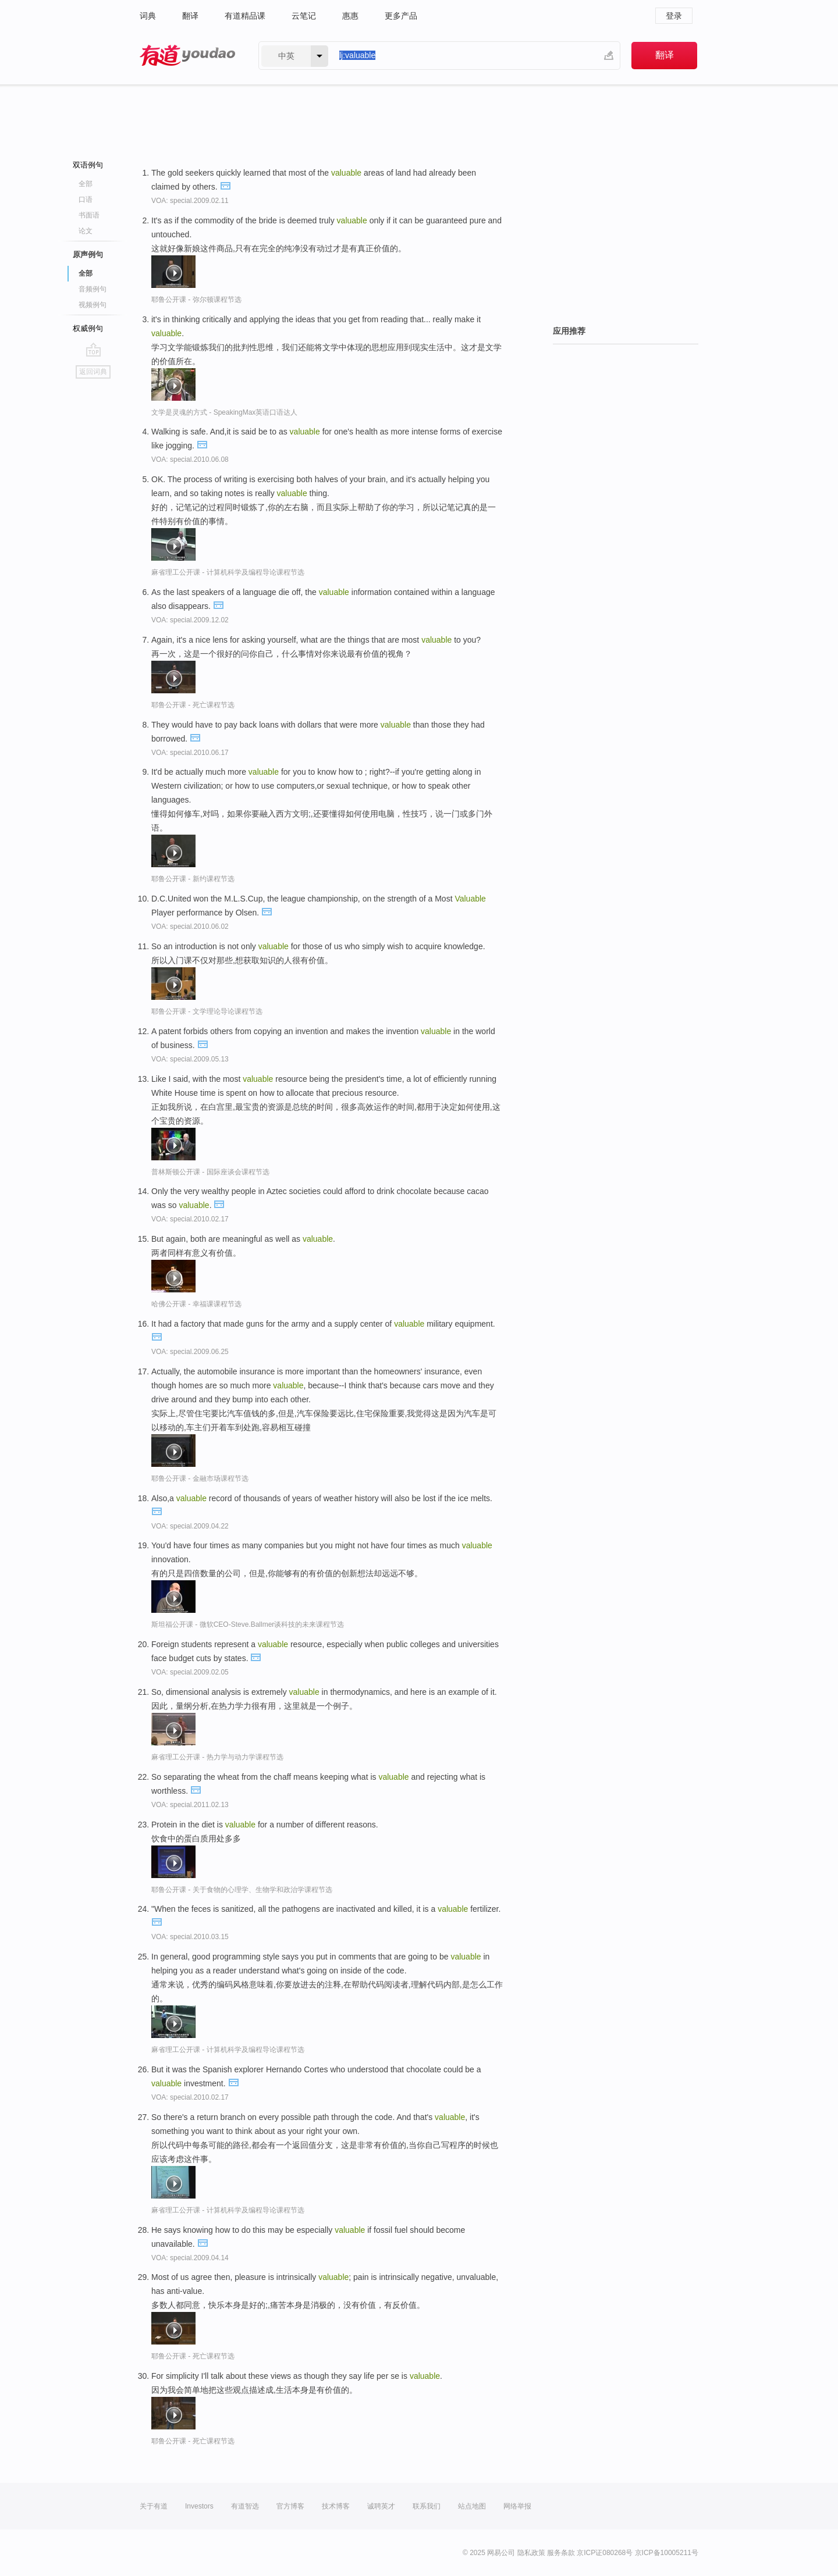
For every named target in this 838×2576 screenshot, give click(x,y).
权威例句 (88, 328)
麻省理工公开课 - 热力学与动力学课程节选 (217, 1757)
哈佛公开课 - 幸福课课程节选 (196, 1304)
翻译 (190, 15)
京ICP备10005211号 (666, 2553)
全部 (86, 184)
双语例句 (88, 165)
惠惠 (350, 15)
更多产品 (401, 15)
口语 (86, 199)
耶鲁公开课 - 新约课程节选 (193, 879)
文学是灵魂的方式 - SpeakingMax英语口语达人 (224, 412)
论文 (86, 231)
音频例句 (92, 289)
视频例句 (92, 305)
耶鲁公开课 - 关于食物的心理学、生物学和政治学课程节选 (241, 1890)
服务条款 (561, 2553)
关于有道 (154, 2506)
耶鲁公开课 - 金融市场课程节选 (199, 1478)
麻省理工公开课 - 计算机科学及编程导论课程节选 (227, 572)
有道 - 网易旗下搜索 (187, 55)
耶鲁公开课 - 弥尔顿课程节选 (196, 299)
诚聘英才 (381, 2506)
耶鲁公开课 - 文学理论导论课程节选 (206, 1011)
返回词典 (93, 372)
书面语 (89, 215)
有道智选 (245, 2506)
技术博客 (336, 2506)
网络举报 (517, 2506)
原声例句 (88, 254)
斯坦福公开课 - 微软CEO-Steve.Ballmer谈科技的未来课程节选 (247, 1624)
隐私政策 (531, 2553)
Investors (199, 2506)
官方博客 (290, 2506)
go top (93, 350)
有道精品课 (245, 15)
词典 (148, 15)
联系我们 (427, 2506)
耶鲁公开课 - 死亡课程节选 (193, 705)
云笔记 (304, 15)
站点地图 (472, 2506)
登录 (674, 15)
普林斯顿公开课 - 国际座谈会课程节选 (210, 1172)
